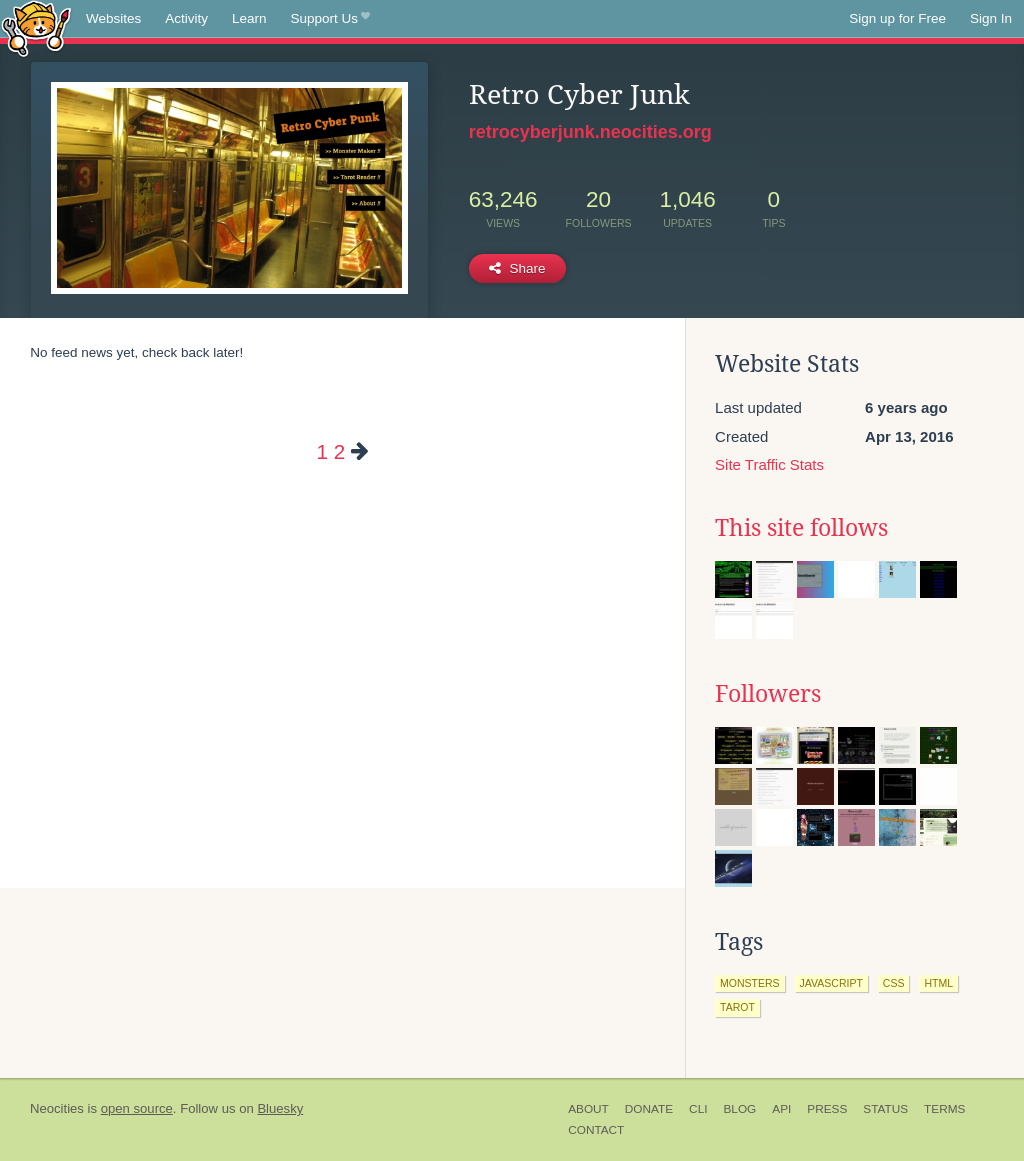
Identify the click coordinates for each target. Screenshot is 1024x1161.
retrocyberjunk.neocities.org (590, 132)
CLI (698, 1109)
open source (137, 1108)
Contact (596, 1130)
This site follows (801, 528)
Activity (186, 18)
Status (885, 1109)
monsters (750, 983)
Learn (249, 18)
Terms (944, 1109)
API (781, 1109)
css (894, 983)
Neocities (57, 1108)
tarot (737, 1007)
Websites (113, 18)
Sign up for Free (897, 18)
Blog (739, 1109)
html (938, 983)
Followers (768, 694)
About (588, 1109)
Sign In (991, 18)
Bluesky (280, 1108)
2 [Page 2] (339, 451)
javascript (831, 983)
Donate (649, 1109)
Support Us (330, 19)
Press (827, 1109)
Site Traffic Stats (769, 464)
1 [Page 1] (321, 451)
